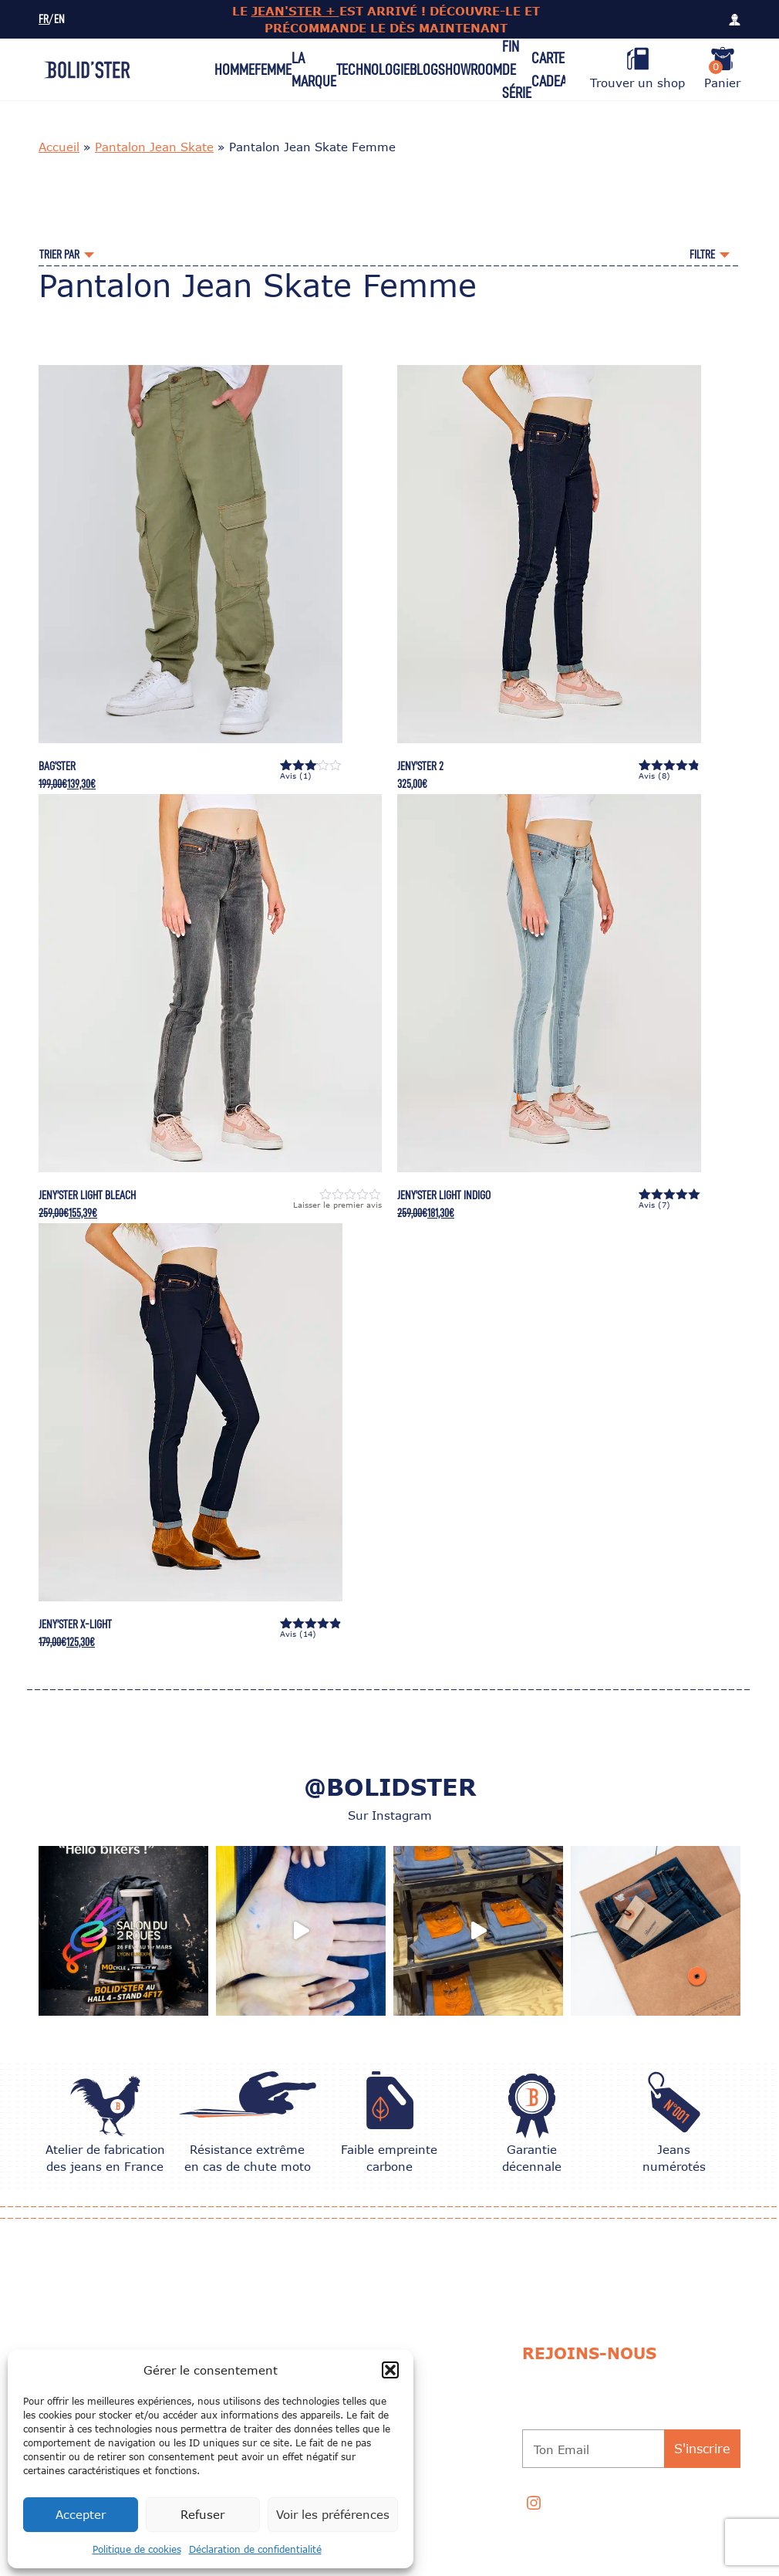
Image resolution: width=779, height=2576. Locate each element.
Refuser (202, 2514)
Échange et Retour (268, 2348)
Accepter (81, 2514)
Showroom (470, 69)
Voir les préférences (333, 2514)
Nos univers (251, 2309)
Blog (424, 69)
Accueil (59, 147)
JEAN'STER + (295, 11)
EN (59, 19)
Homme (234, 69)
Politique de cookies (137, 2549)
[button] (390, 2370)
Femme (273, 69)
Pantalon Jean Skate (154, 147)
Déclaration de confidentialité (255, 2549)
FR (44, 19)
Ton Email (561, 2449)
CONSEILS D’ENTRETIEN (417, 2348)
